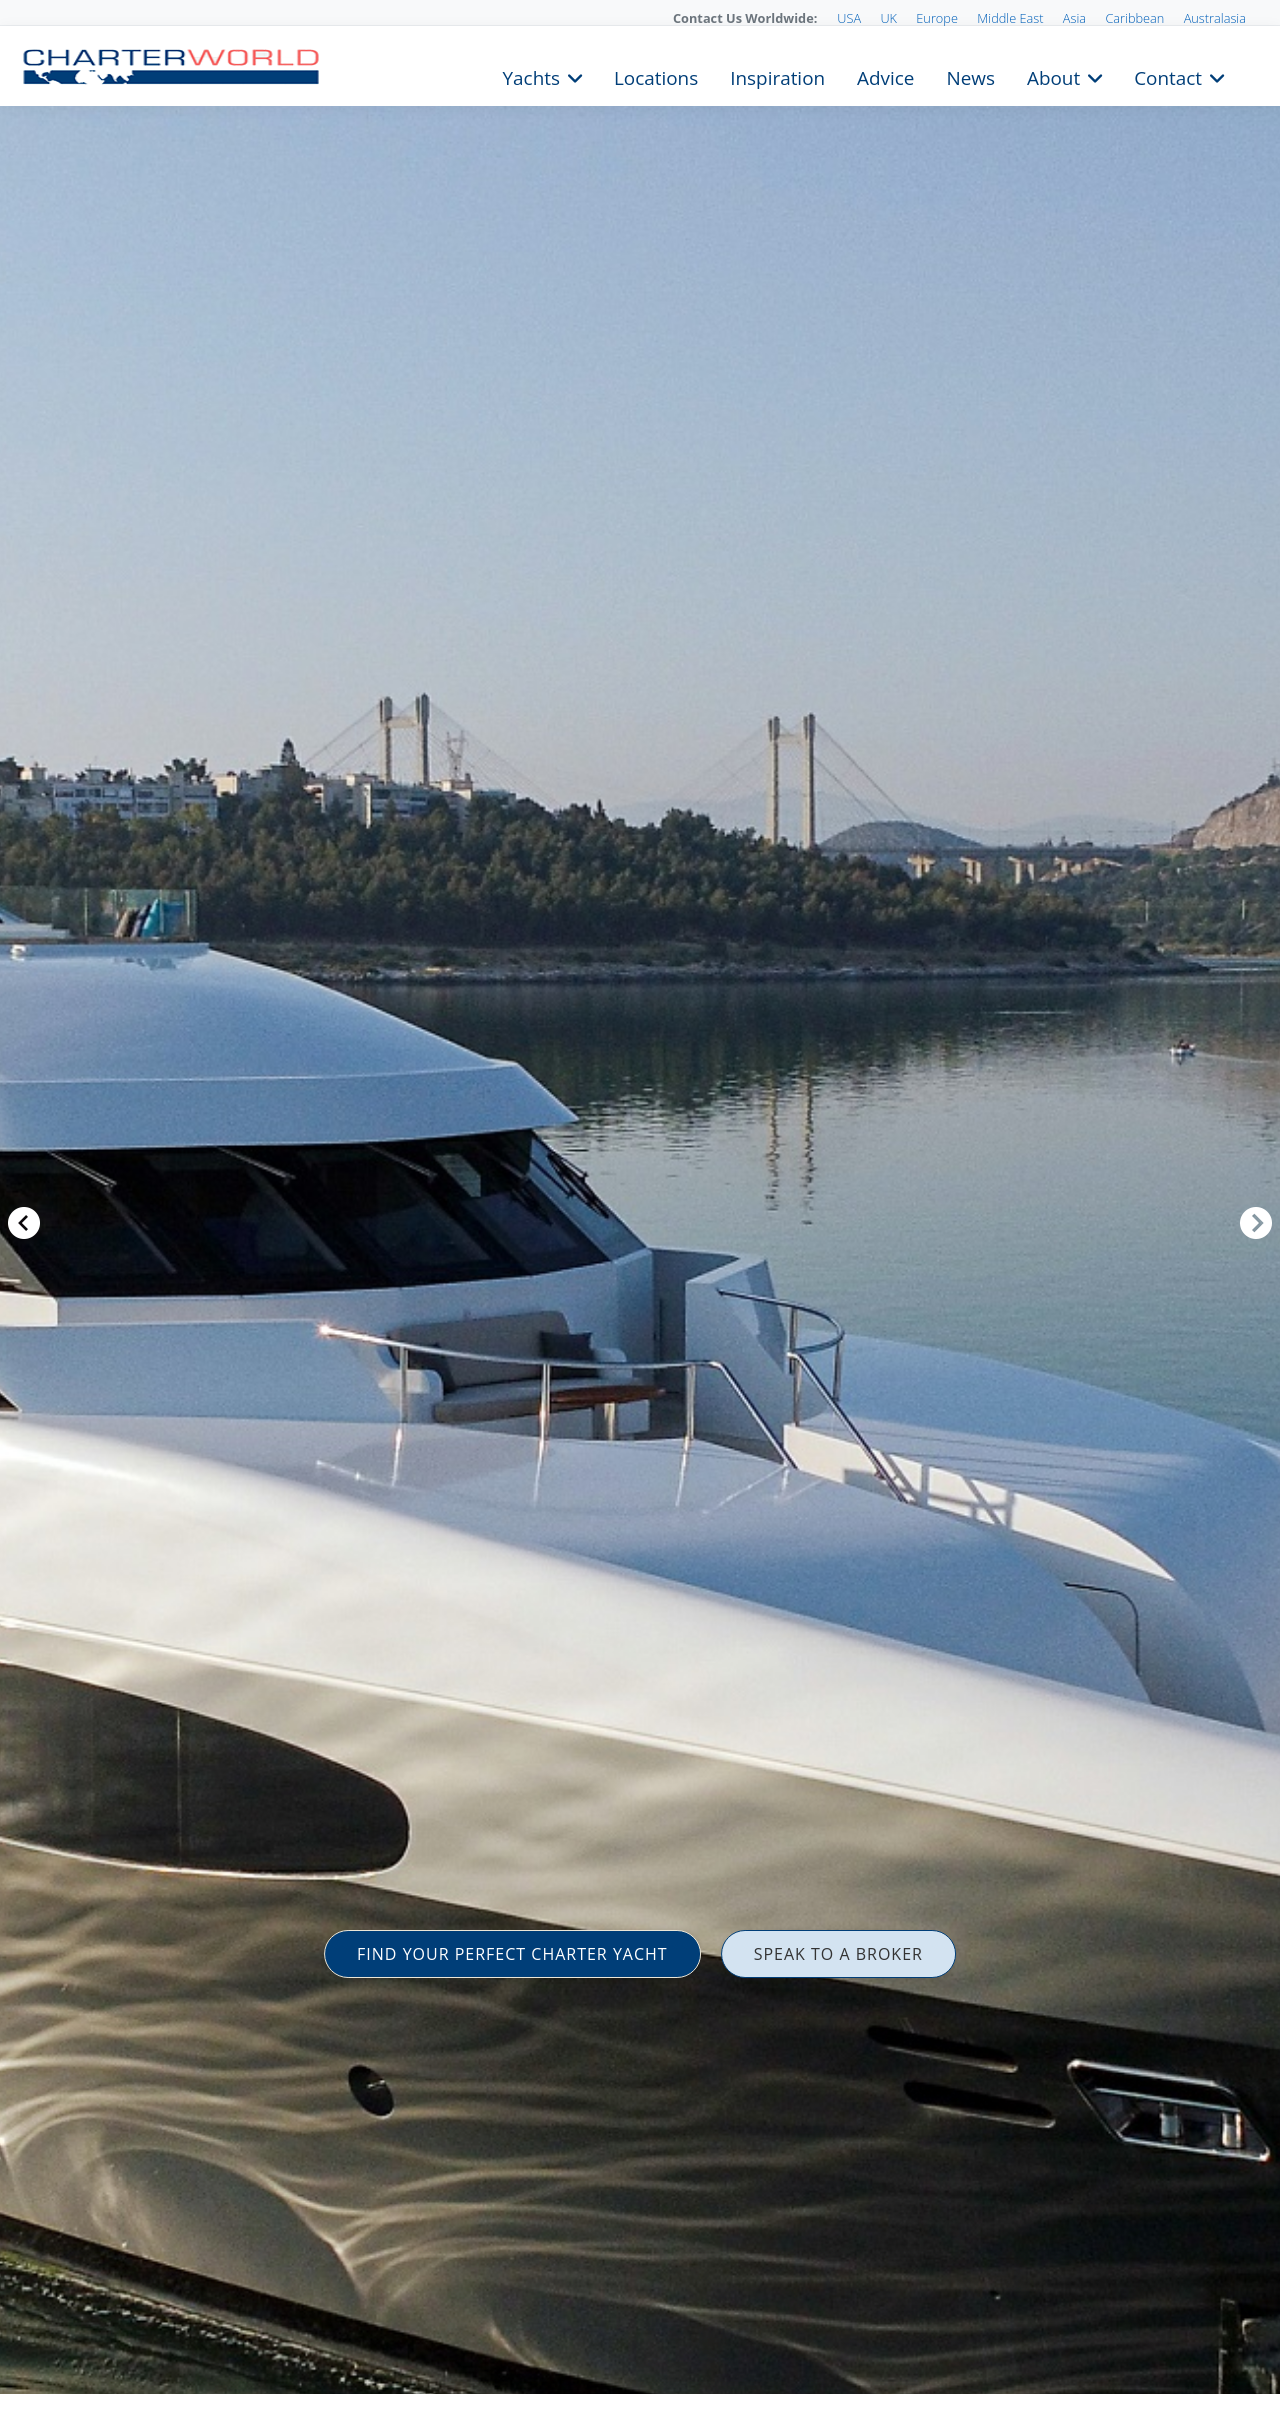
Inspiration (777, 76)
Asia (1074, 18)
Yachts (531, 76)
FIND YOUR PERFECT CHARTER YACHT (512, 1954)
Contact (1168, 76)
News (970, 76)
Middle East (1010, 18)
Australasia (1215, 18)
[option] (640, 1206)
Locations (656, 76)
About (1053, 76)
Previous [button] (24, 1223)
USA (849, 18)
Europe (937, 18)
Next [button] (1256, 1223)
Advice (885, 76)
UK (888, 18)
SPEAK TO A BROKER (838, 1954)
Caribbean (1134, 18)
